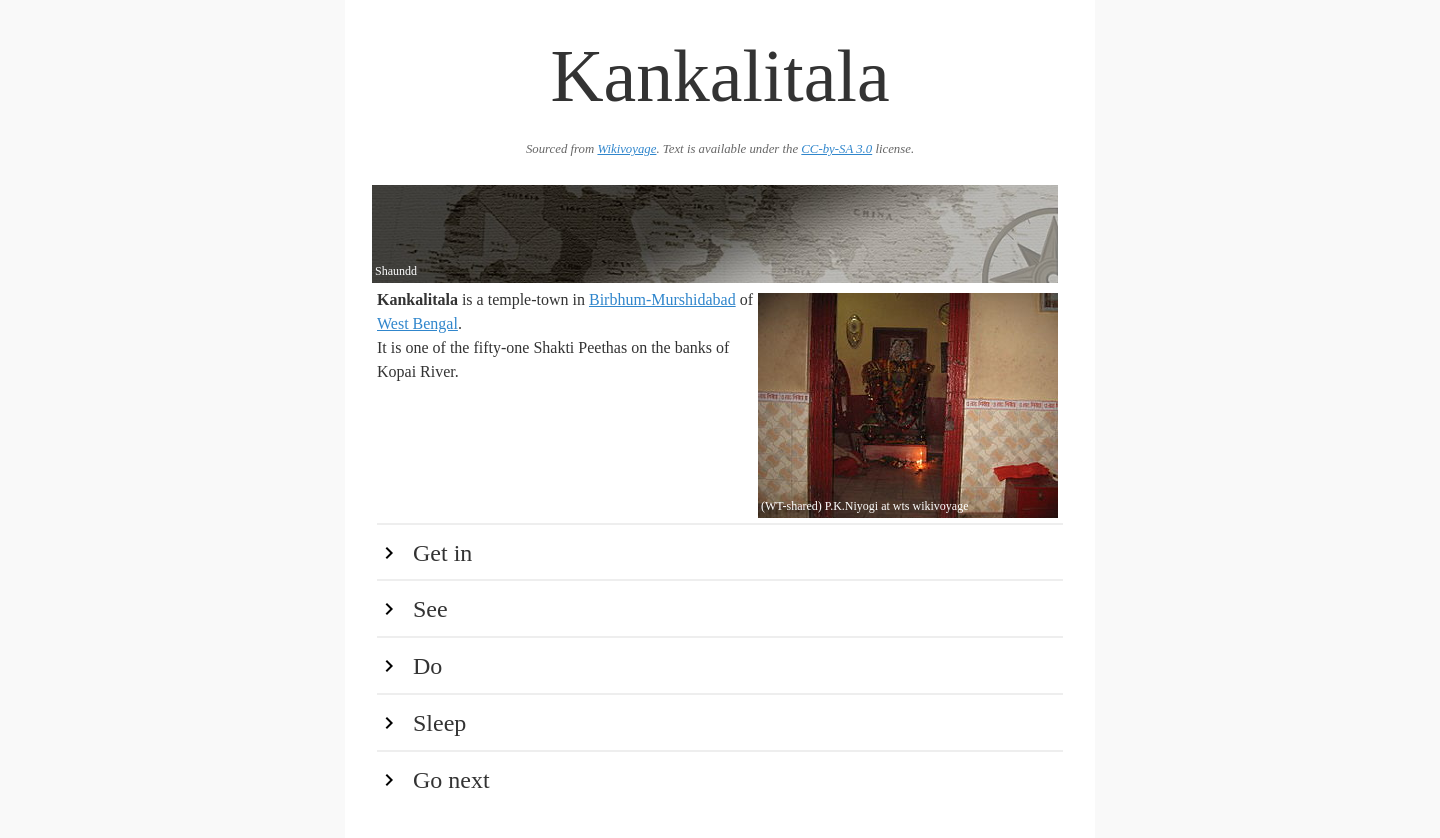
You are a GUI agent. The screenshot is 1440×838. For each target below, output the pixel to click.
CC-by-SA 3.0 (836, 149)
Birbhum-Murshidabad (662, 299)
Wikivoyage (626, 149)
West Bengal (417, 323)
